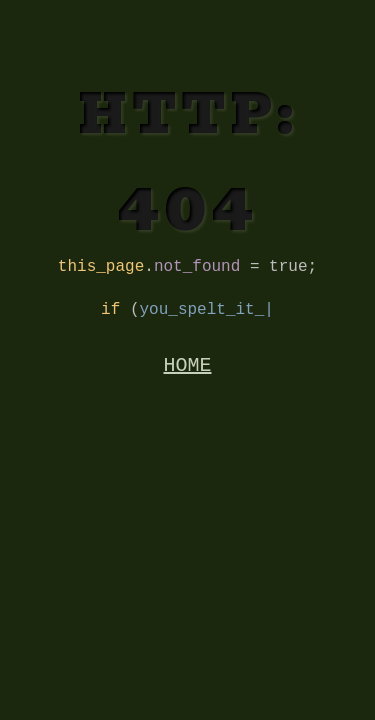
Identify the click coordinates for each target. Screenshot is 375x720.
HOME (188, 375)
